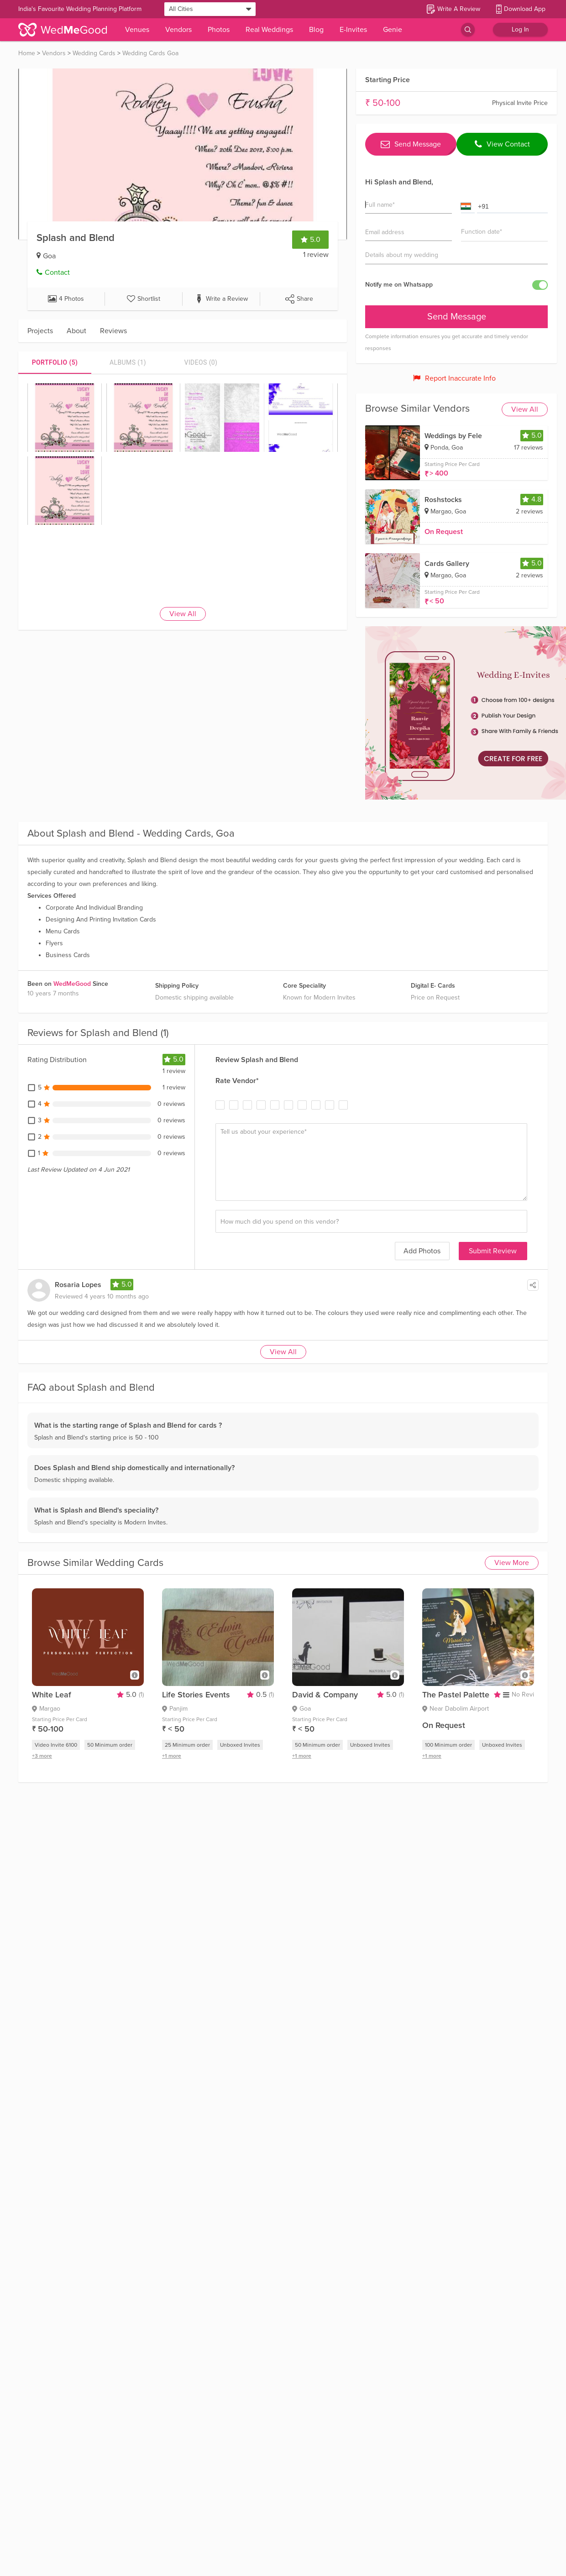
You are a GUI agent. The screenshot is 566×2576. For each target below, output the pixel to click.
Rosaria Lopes (78, 1284)
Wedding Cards (94, 53)
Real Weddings (269, 29)
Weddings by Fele (453, 435)
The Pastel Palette (455, 1695)
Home (26, 53)
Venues (137, 29)
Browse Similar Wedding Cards (95, 1563)
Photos (219, 29)
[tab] (54, 362)
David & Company (325, 1695)
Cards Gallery (446, 563)
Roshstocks (443, 499)
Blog (316, 29)
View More (511, 1562)
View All (182, 613)
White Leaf (51, 1695)
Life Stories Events (196, 1695)
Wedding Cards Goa (150, 53)
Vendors (178, 29)
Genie (392, 29)
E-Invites (353, 29)
